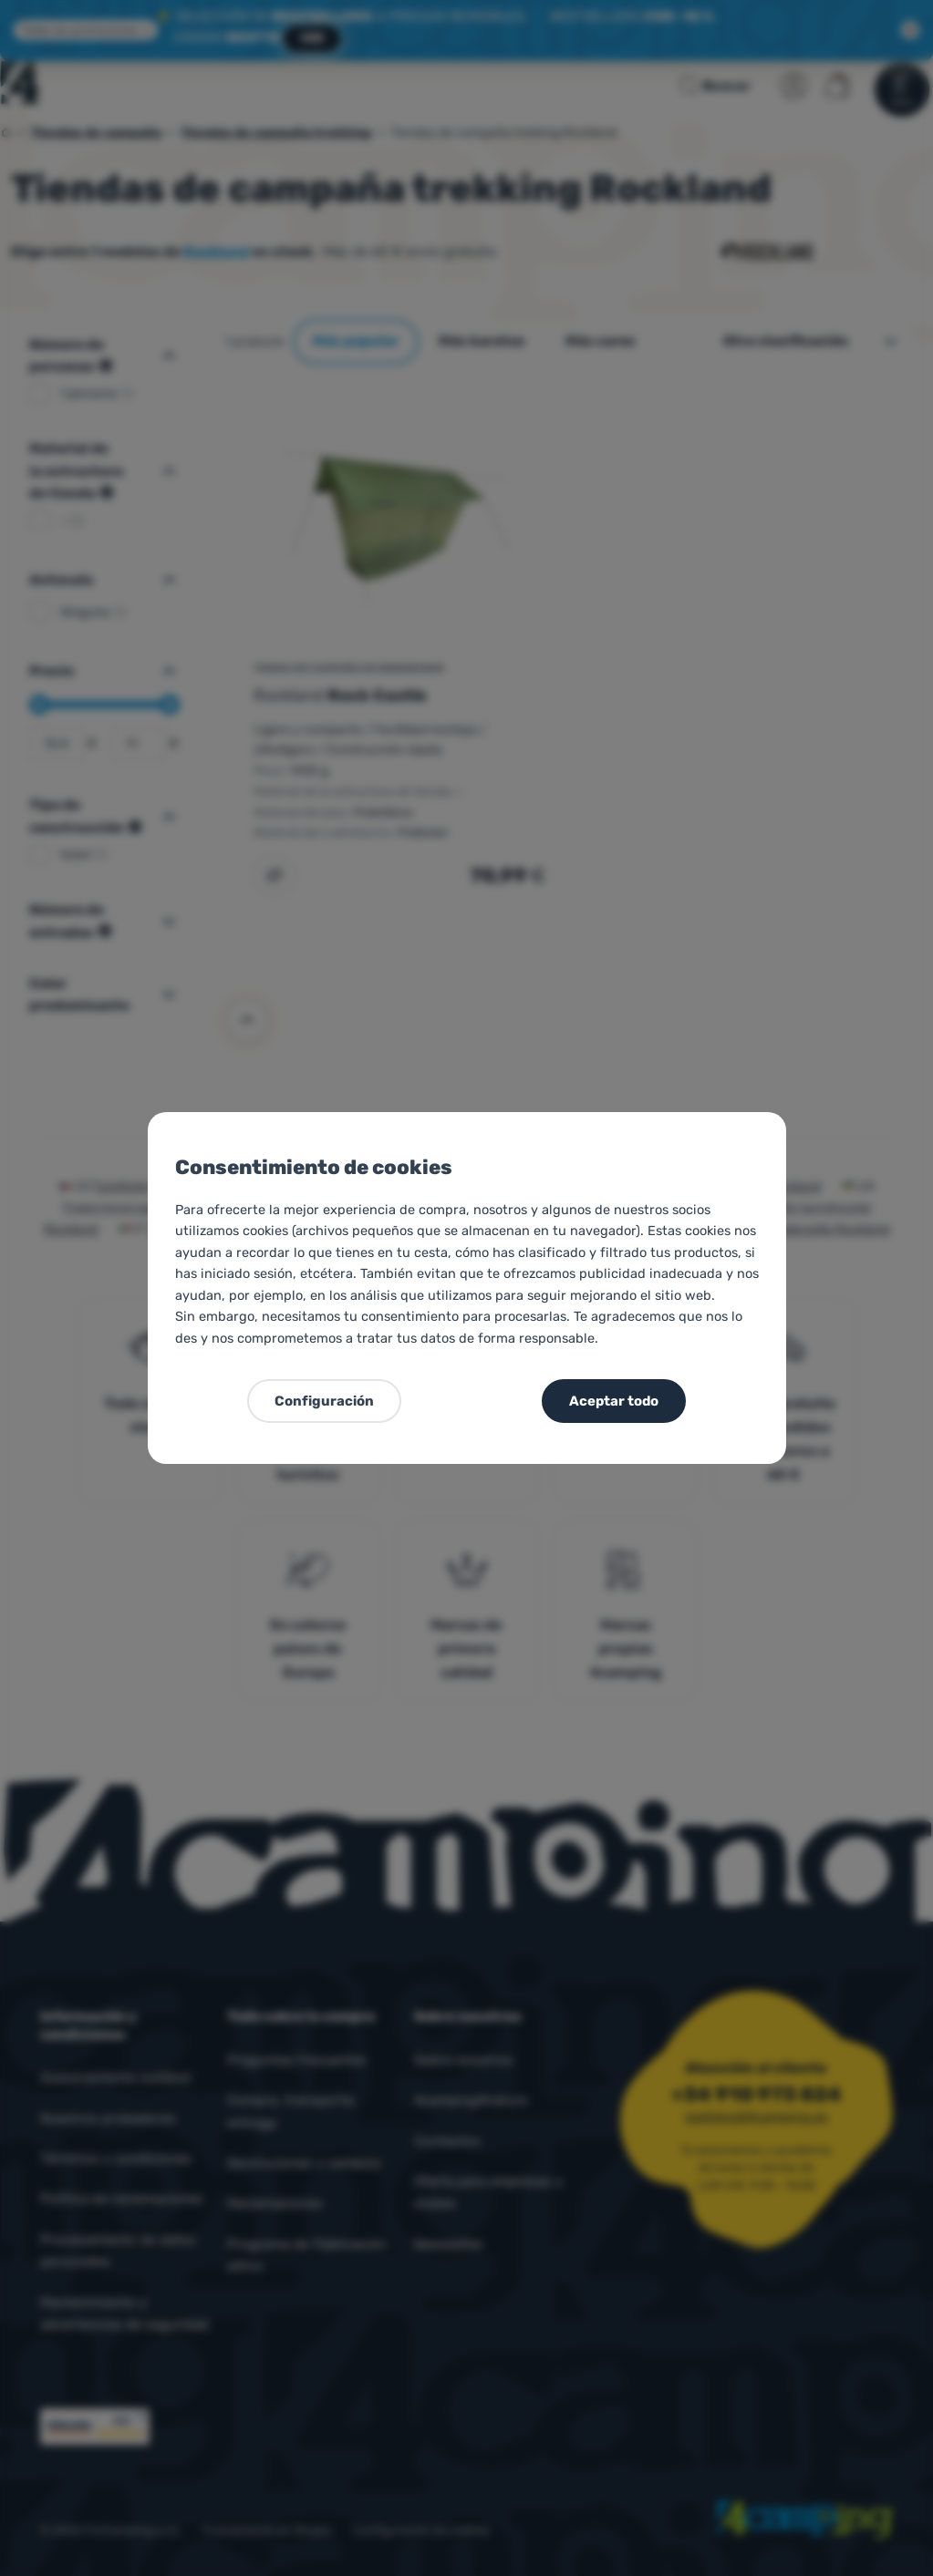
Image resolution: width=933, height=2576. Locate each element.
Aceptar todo (613, 1401)
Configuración (324, 1401)
